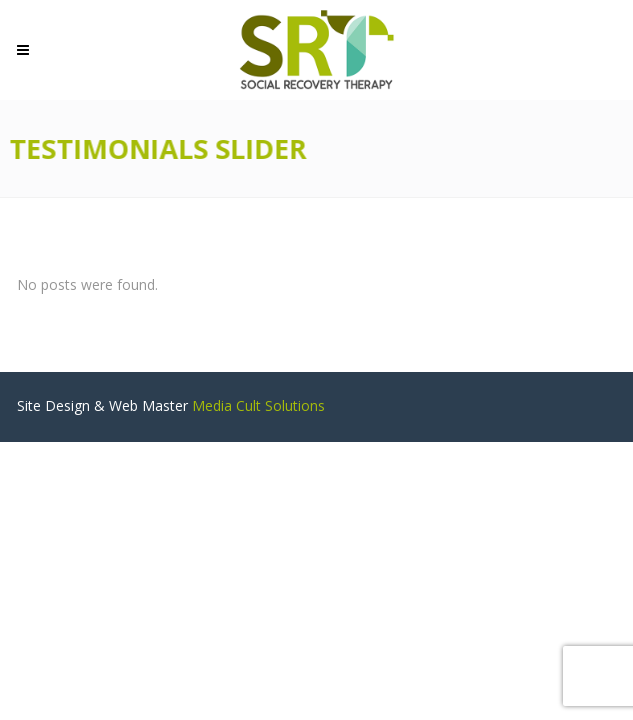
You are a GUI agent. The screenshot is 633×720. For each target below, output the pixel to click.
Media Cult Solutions (258, 405)
